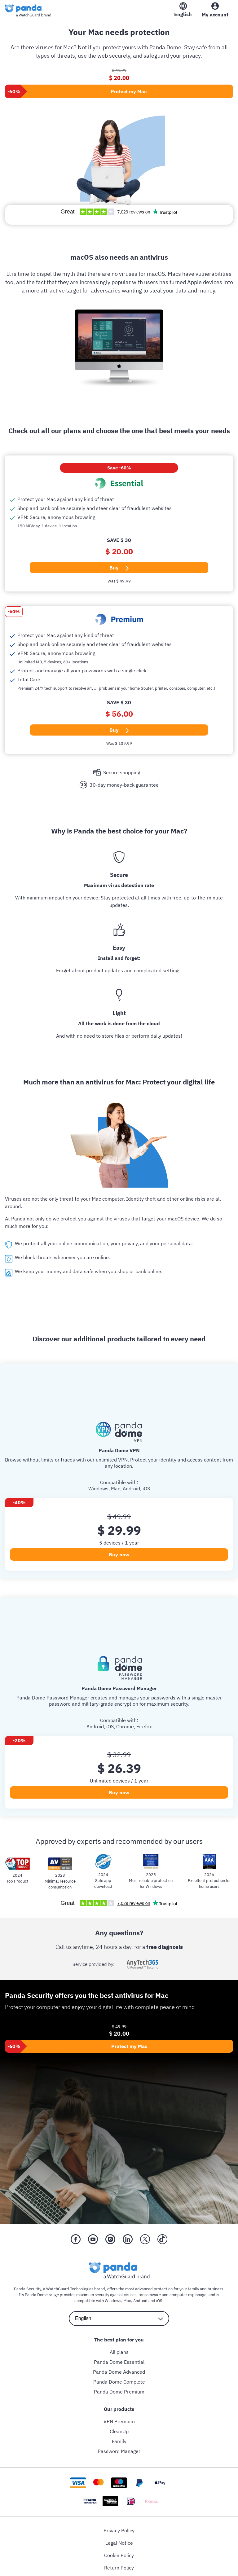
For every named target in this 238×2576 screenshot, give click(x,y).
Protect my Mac (129, 91)
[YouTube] (93, 2239)
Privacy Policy (119, 2530)
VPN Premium (119, 2421)
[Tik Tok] (162, 2239)
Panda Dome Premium (119, 2391)
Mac (127, 2300)
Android (140, 2300)
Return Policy (119, 2567)
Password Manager (119, 2451)
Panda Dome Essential (119, 2361)
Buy (119, 567)
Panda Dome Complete (119, 2381)
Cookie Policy (119, 2555)
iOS (159, 2300)
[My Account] (215, 11)
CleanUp (119, 2431)
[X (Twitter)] (145, 2239)
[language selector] (119, 2318)
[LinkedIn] (128, 2239)
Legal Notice (119, 2542)
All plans (119, 2352)
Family (119, 2441)
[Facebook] (76, 2239)
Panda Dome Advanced (119, 2371)
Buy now (119, 1554)
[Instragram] (110, 2239)
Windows (113, 2300)
